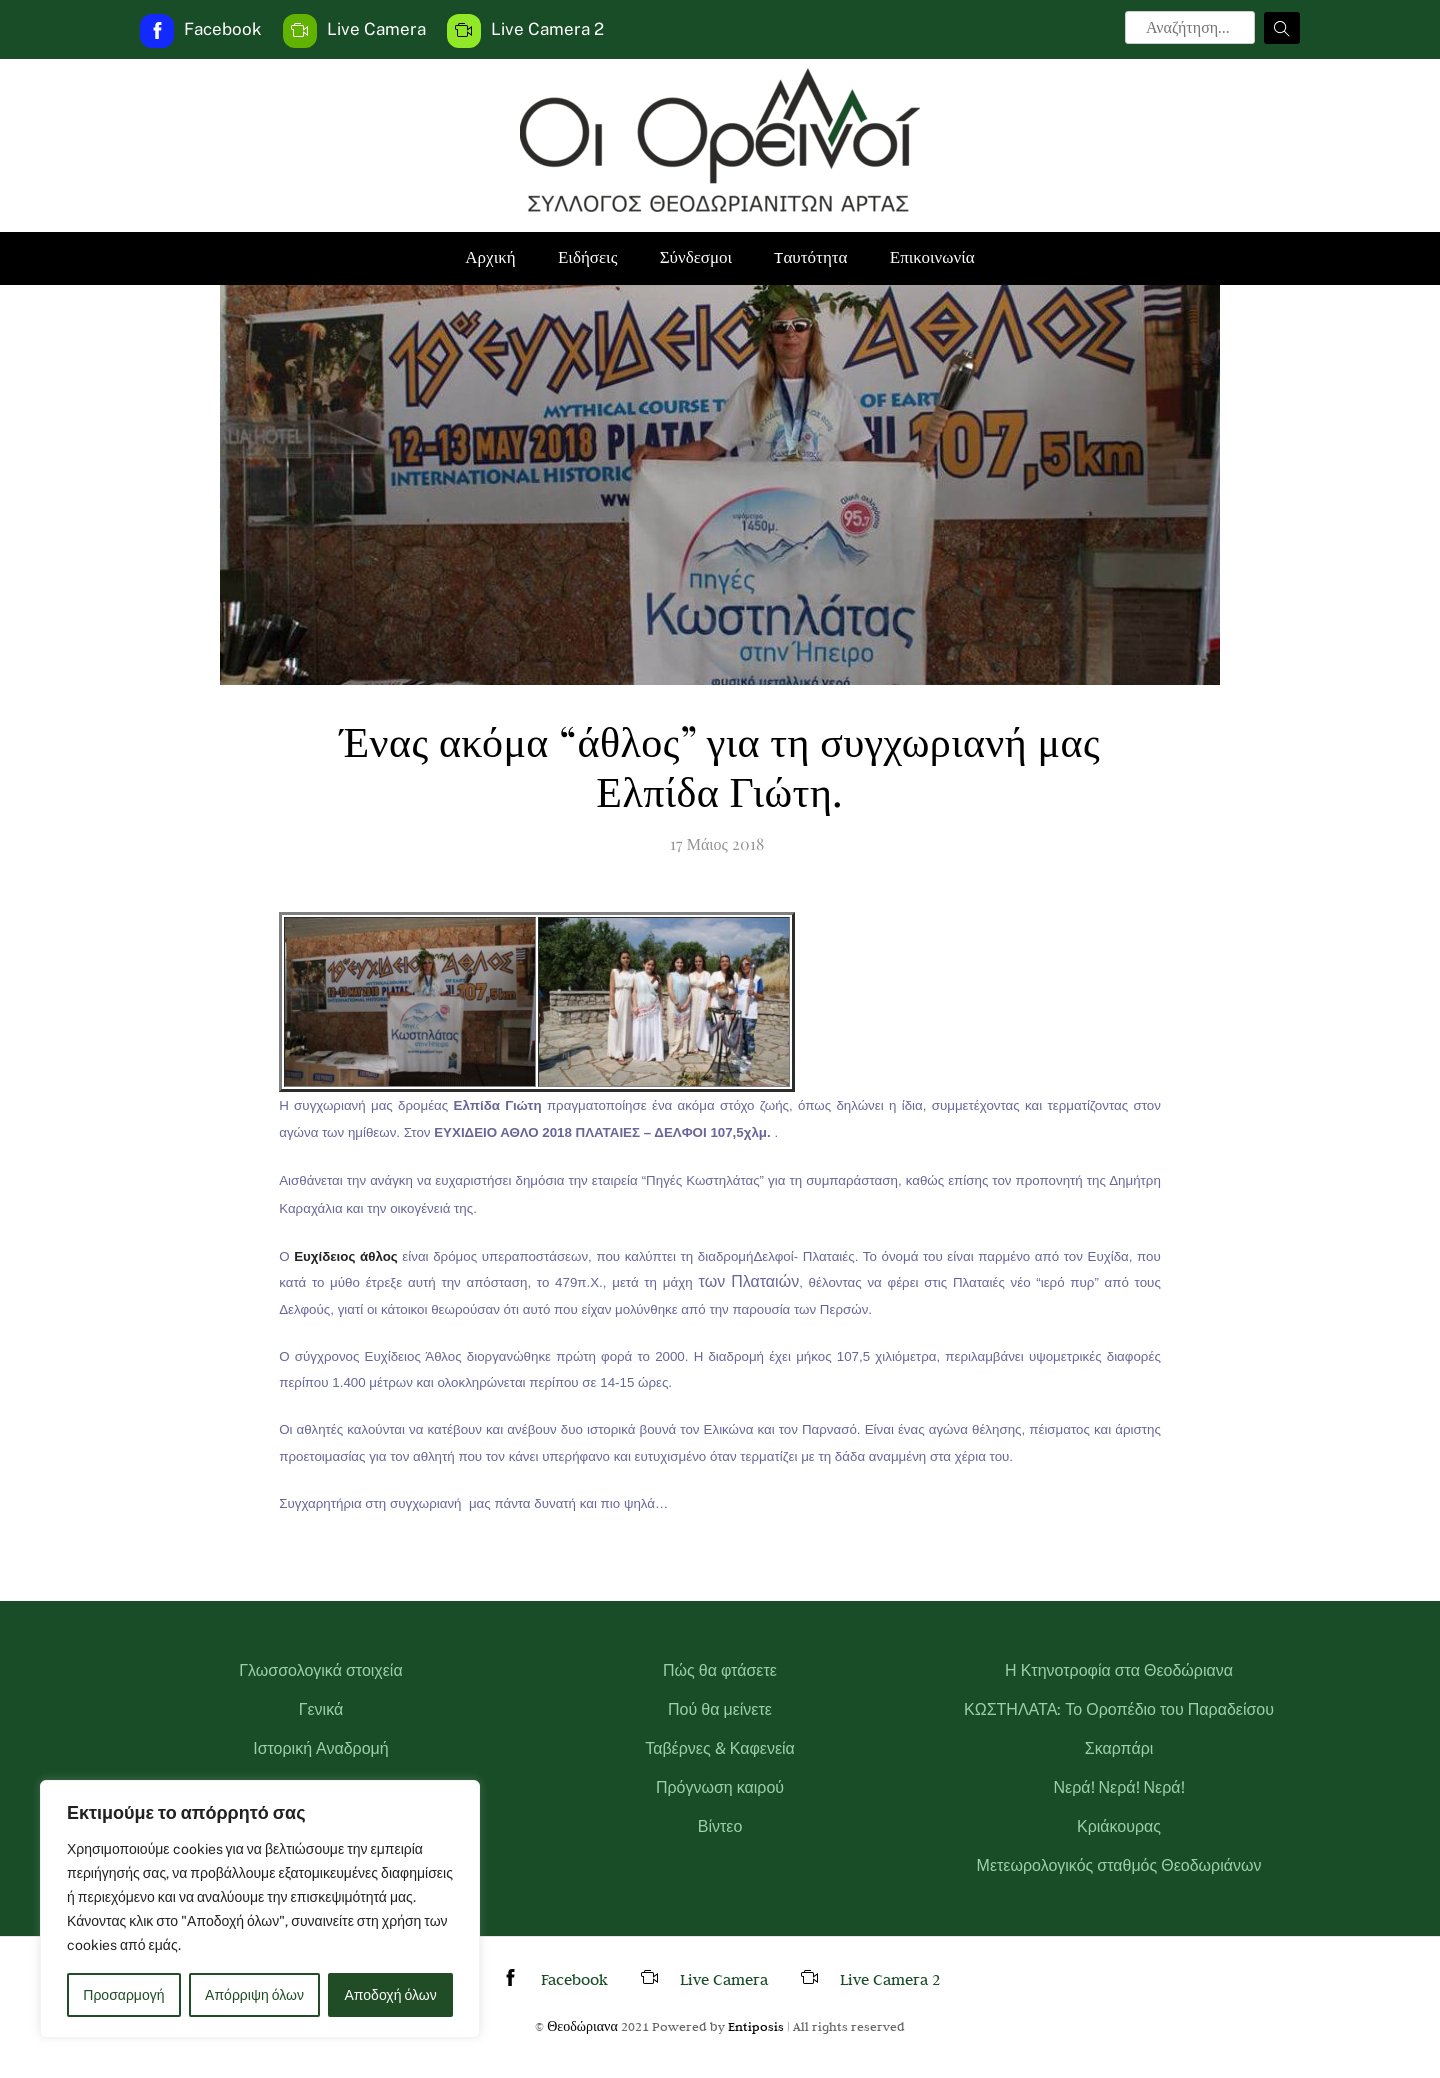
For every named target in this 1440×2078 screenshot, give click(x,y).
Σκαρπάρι (1119, 1748)
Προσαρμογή (123, 1995)
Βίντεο (720, 1826)
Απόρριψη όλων (254, 1995)
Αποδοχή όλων (391, 1995)
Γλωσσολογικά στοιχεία (320, 1670)
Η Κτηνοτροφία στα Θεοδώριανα (1119, 1670)
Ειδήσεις (587, 257)
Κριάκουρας (1119, 1826)
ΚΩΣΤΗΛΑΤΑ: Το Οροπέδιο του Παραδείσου (1119, 1709)
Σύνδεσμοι (696, 257)
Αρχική (490, 257)
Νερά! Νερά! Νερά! (1118, 1787)
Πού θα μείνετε (720, 1709)
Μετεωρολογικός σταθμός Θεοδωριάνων (1119, 1865)
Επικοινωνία (932, 257)
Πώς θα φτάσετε (720, 1670)
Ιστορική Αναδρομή (321, 1748)
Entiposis (756, 2026)
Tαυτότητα (810, 257)
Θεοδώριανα (582, 2026)
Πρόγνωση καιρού (720, 1787)
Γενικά (321, 1709)
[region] (260, 1909)
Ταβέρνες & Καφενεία (720, 1748)
